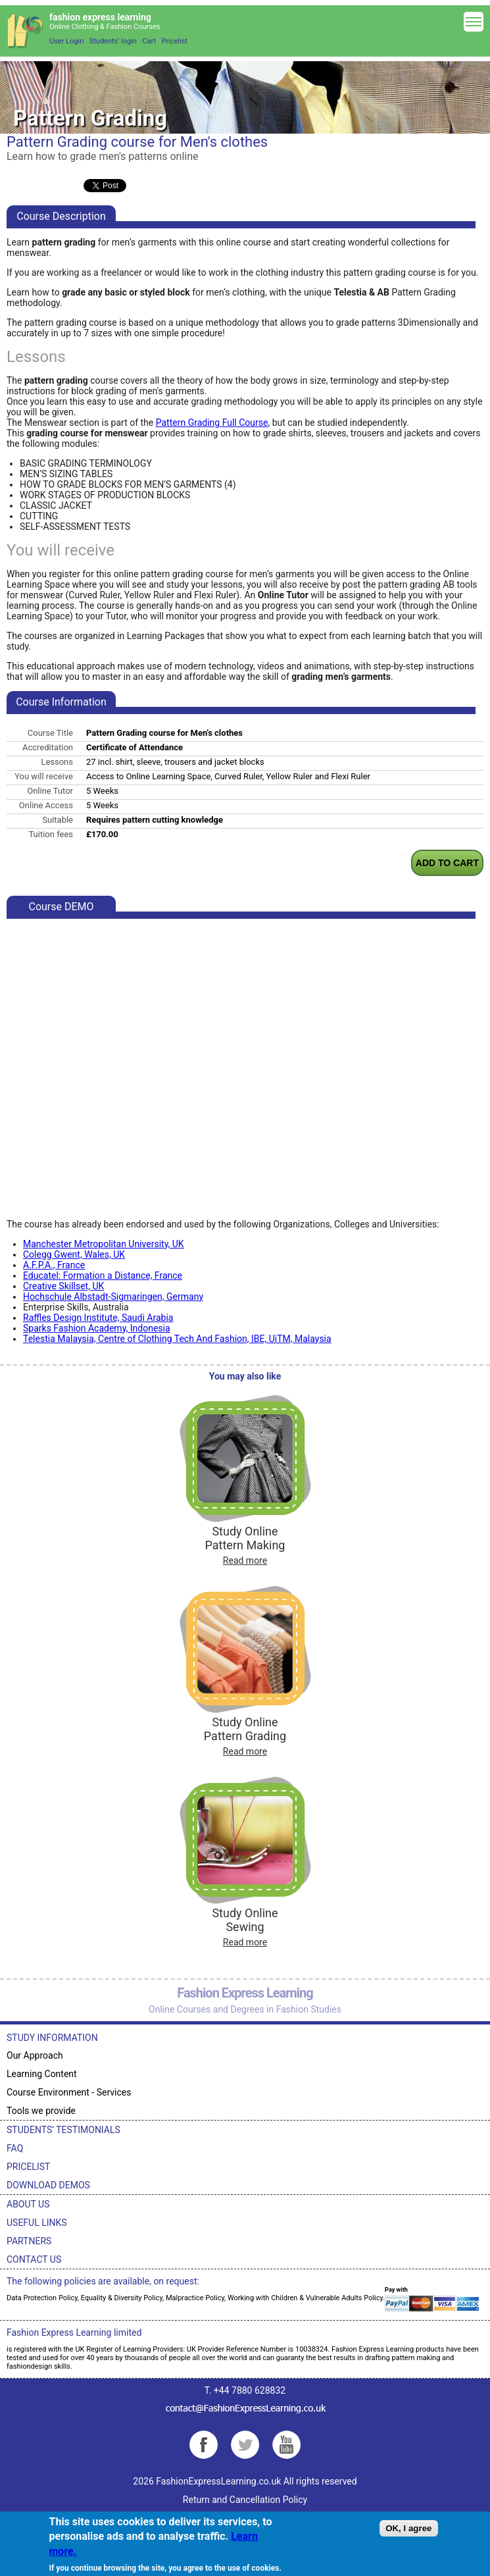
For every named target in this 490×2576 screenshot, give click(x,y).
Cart (149, 41)
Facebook (203, 2445)
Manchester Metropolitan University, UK (103, 1244)
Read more (245, 1560)
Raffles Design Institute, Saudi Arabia (98, 1317)
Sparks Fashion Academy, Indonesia (96, 1328)
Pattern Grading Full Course (212, 422)
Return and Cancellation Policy (245, 2499)
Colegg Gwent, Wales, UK (74, 1254)
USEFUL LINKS (37, 2222)
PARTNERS (29, 2241)
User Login (66, 41)
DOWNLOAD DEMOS (48, 2185)
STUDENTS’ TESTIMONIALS (63, 2130)
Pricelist (175, 41)
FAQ (15, 2148)
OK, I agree (408, 2528)
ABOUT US (28, 2204)
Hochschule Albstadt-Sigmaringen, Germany (113, 1296)
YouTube (286, 2445)
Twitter (245, 2445)
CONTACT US (34, 2259)
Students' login (113, 41)
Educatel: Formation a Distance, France (102, 1275)
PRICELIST (28, 2166)
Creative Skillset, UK (63, 1286)
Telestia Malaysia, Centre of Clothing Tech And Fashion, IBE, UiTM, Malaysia (177, 1338)
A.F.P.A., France (54, 1265)
